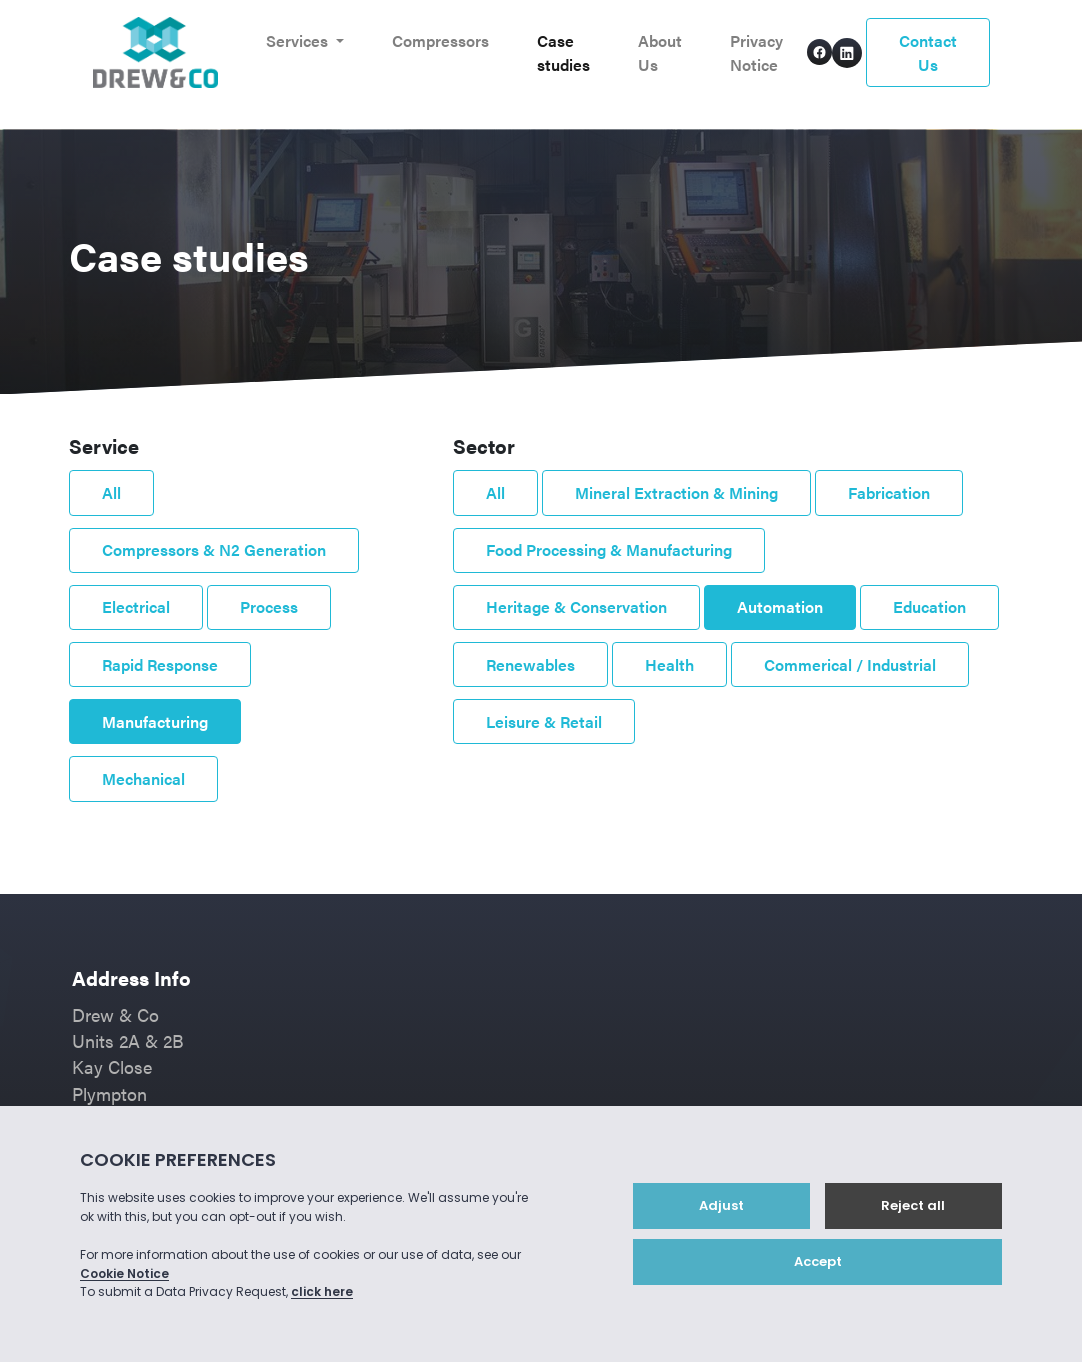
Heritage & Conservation (576, 606)
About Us (660, 52)
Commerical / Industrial (850, 664)
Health (669, 664)
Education (929, 606)
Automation (780, 606)
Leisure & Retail (544, 721)
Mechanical (143, 778)
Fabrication (889, 492)
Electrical (136, 606)
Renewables (530, 664)
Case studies (563, 52)
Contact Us (928, 52)
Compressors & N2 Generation (214, 549)
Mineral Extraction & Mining (676, 492)
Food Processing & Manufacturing (609, 549)
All (111, 492)
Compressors (440, 40)
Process (269, 606)
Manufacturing (155, 721)
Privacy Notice (756, 52)
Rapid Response (160, 664)
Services (299, 40)
